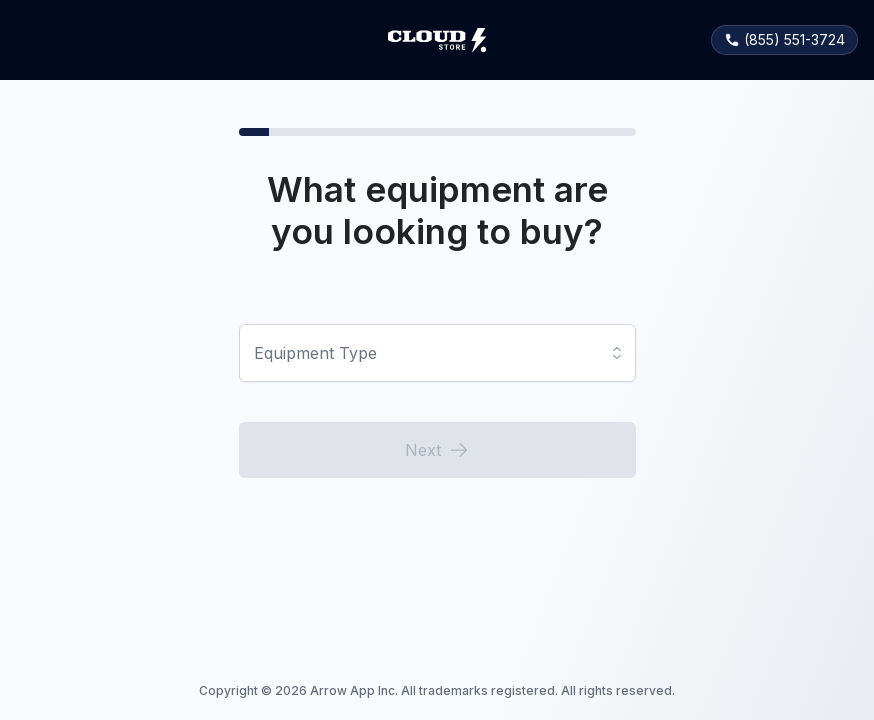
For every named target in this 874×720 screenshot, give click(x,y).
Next (437, 450)
